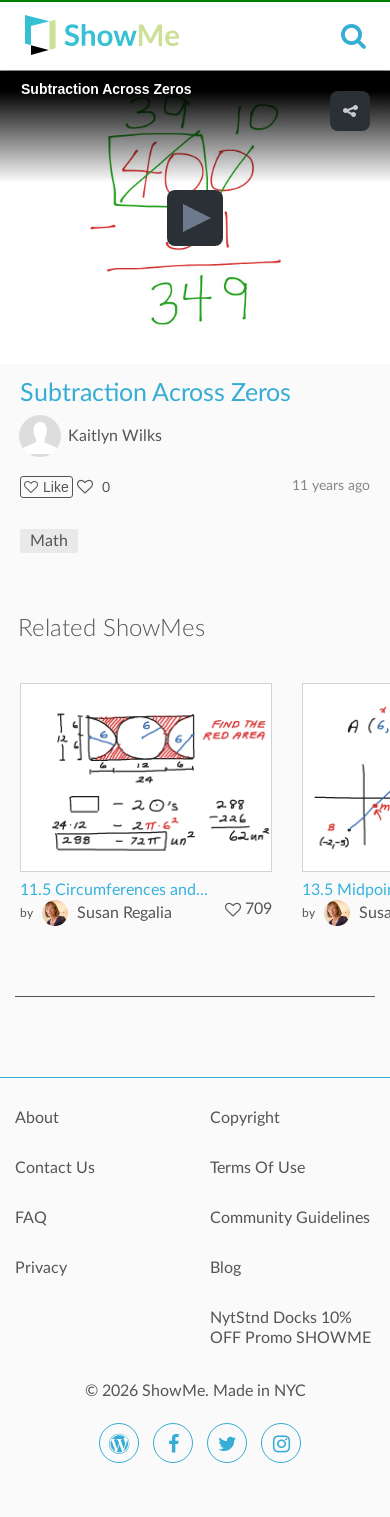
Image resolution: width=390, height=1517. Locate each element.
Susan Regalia (124, 913)
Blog (225, 1268)
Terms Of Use (257, 1168)
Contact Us (55, 1168)
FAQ (31, 1218)
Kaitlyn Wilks (115, 436)
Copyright (245, 1118)
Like (46, 487)
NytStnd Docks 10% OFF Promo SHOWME (290, 1328)
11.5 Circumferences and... (114, 890)
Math (49, 541)
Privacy (41, 1268)
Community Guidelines (290, 1218)
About (37, 1118)
